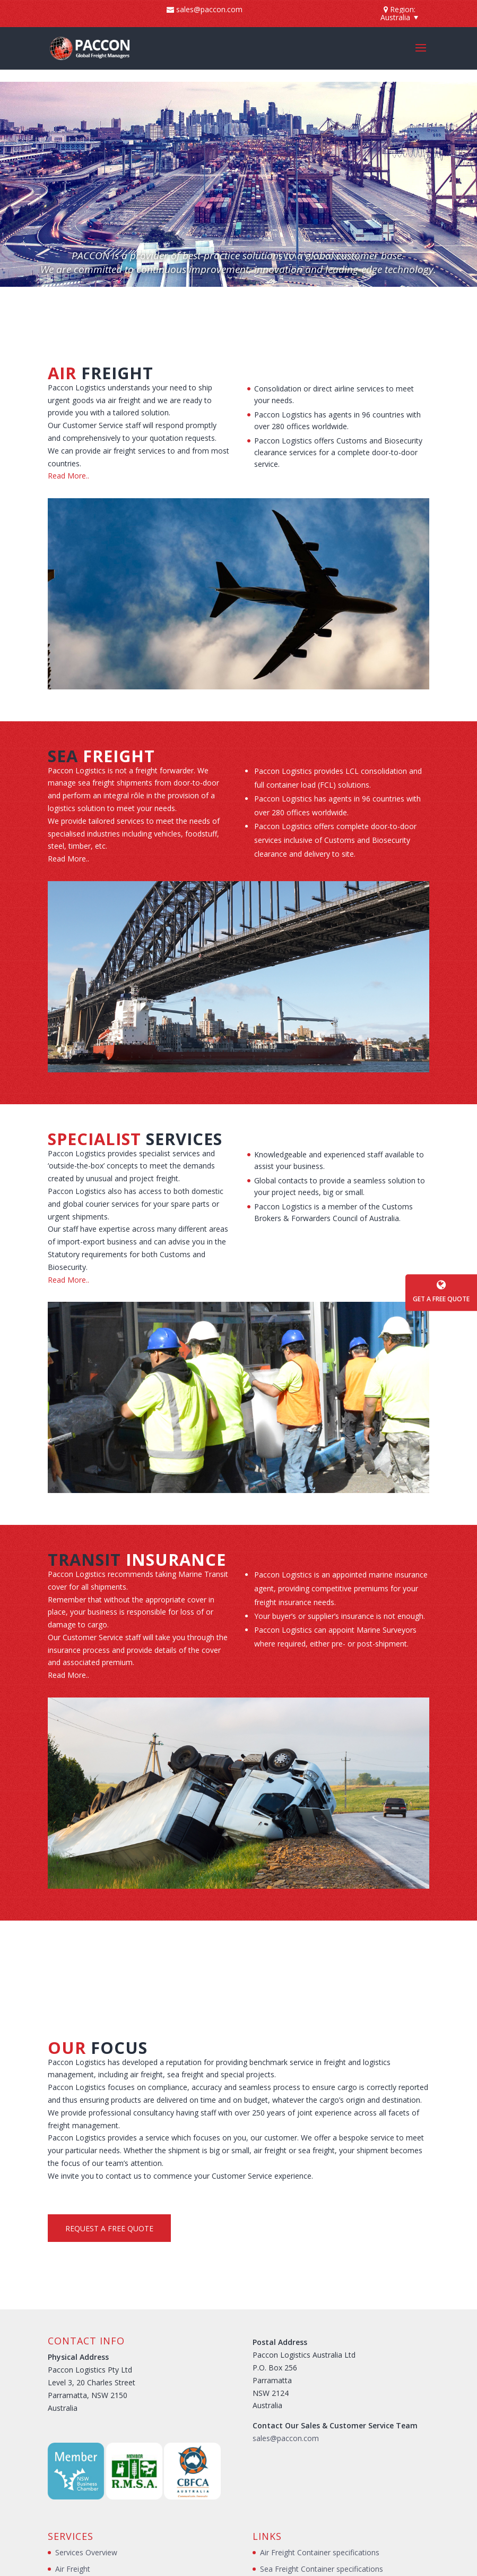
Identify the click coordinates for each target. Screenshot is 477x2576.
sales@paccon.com (286, 2438)
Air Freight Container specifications (319, 2552)
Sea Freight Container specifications (321, 2569)
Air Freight (72, 2569)
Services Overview (86, 2552)
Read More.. (68, 476)
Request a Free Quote (109, 2228)
